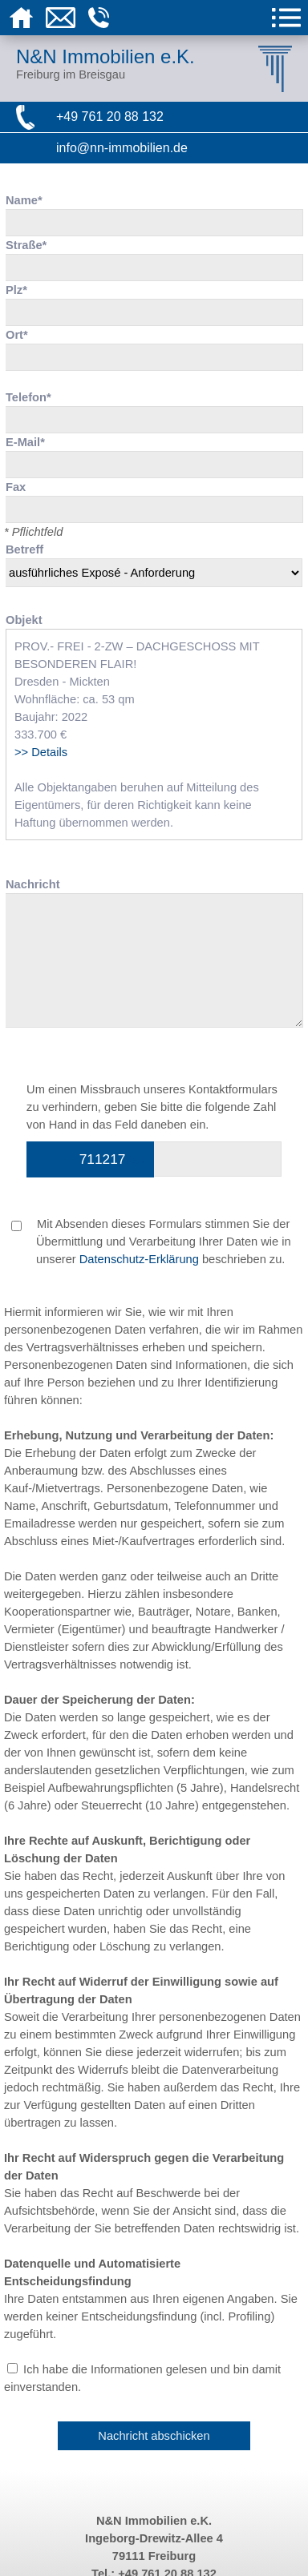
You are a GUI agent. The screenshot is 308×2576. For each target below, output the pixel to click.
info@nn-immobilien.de (122, 148)
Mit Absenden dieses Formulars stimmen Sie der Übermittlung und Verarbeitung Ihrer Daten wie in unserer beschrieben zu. (151, 1242)
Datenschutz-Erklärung (139, 1259)
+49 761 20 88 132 (110, 116)
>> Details (40, 752)
